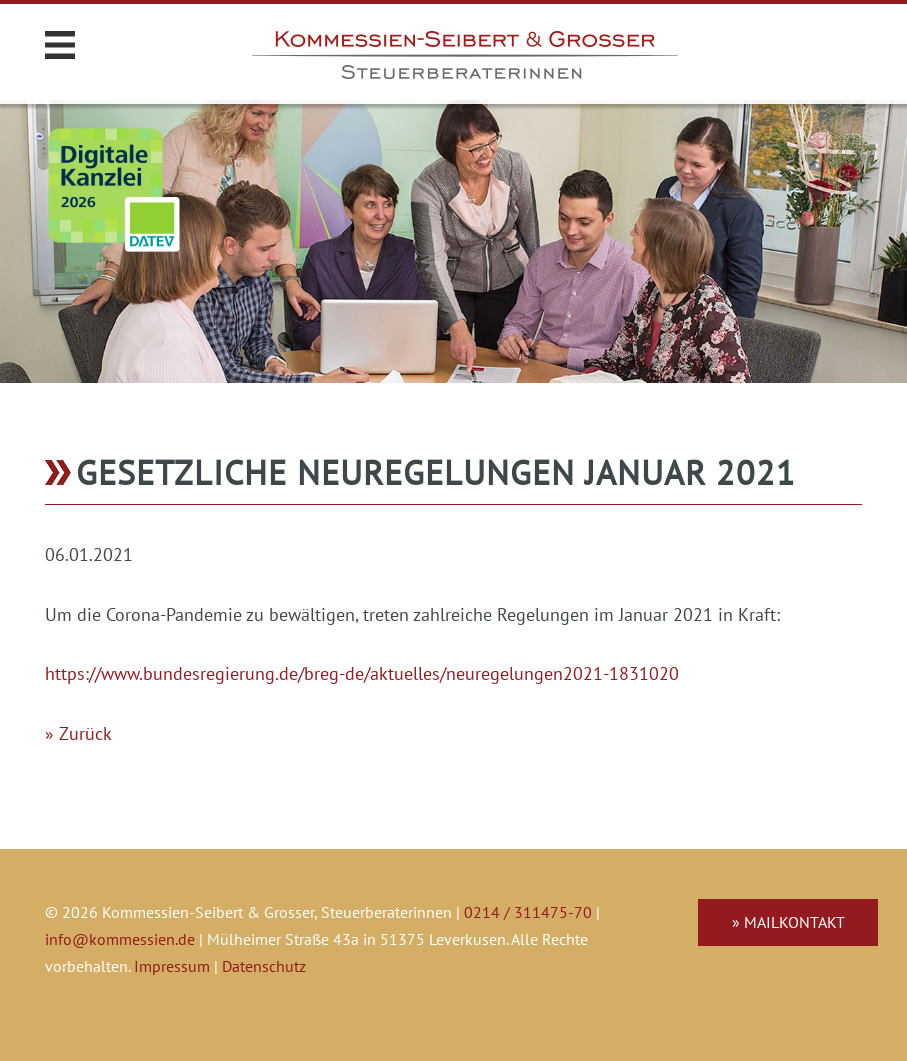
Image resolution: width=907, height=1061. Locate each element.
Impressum (172, 966)
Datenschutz (264, 966)
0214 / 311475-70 (528, 912)
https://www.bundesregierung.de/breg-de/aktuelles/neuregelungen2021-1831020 (362, 673)
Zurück (85, 733)
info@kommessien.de (120, 939)
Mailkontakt (794, 922)
